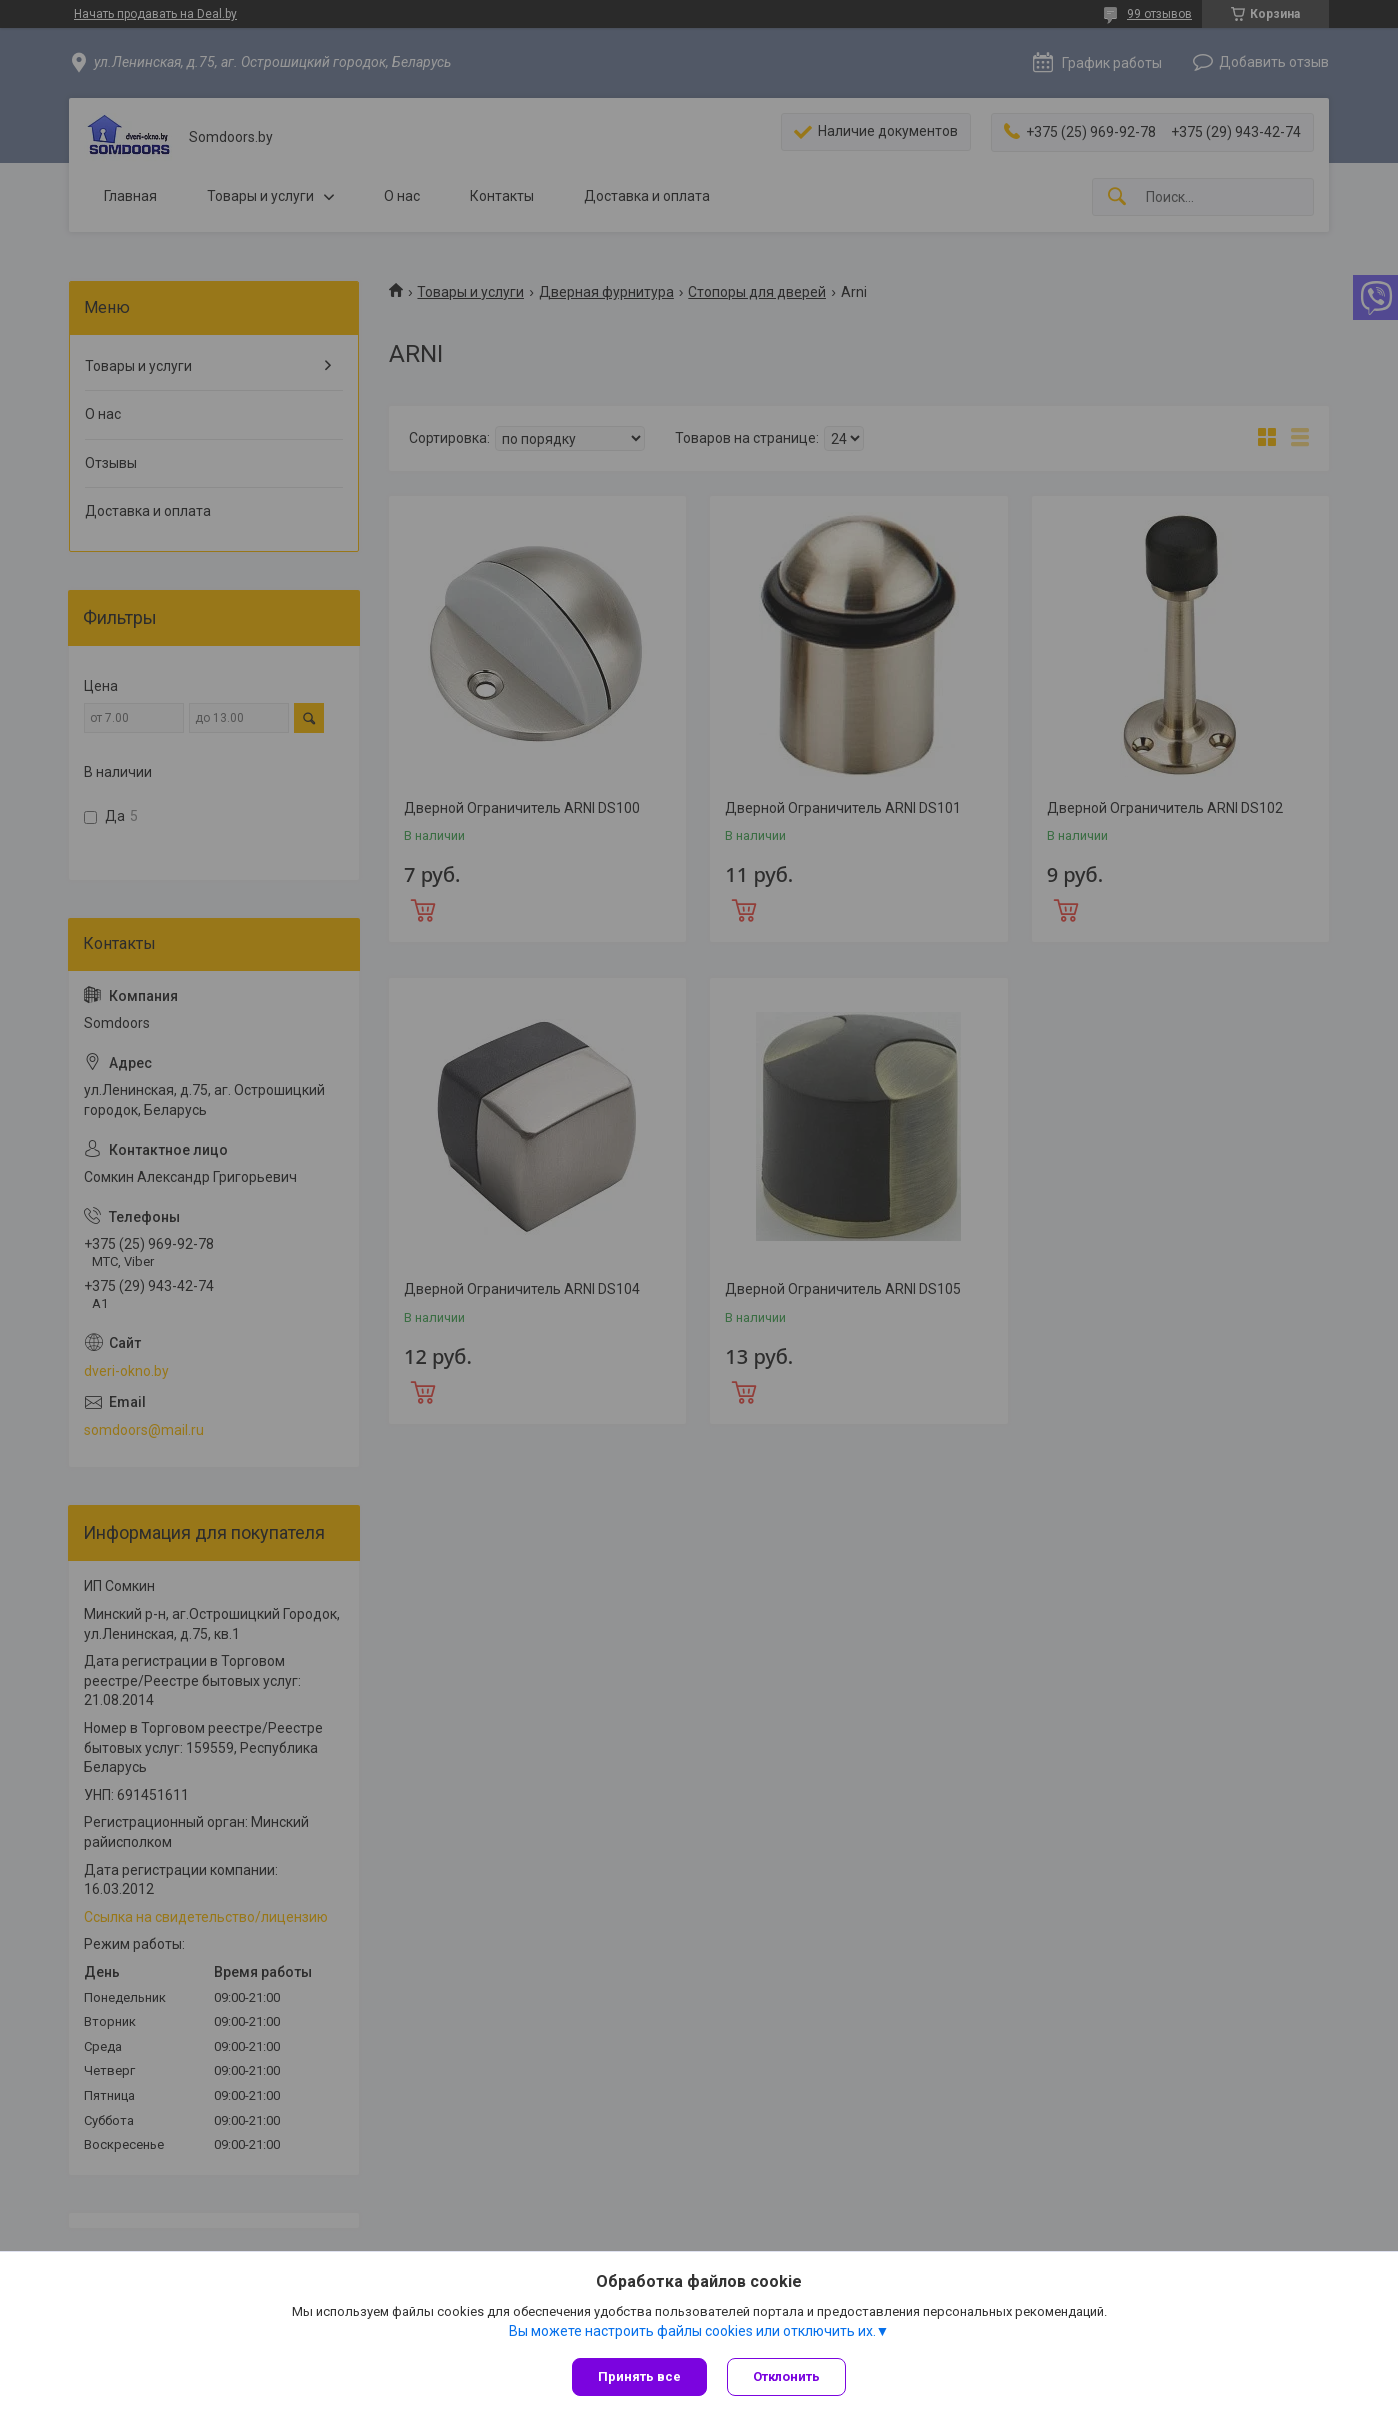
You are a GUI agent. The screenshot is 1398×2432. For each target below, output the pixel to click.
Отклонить (786, 2376)
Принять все (639, 2376)
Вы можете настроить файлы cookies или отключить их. (692, 2331)
